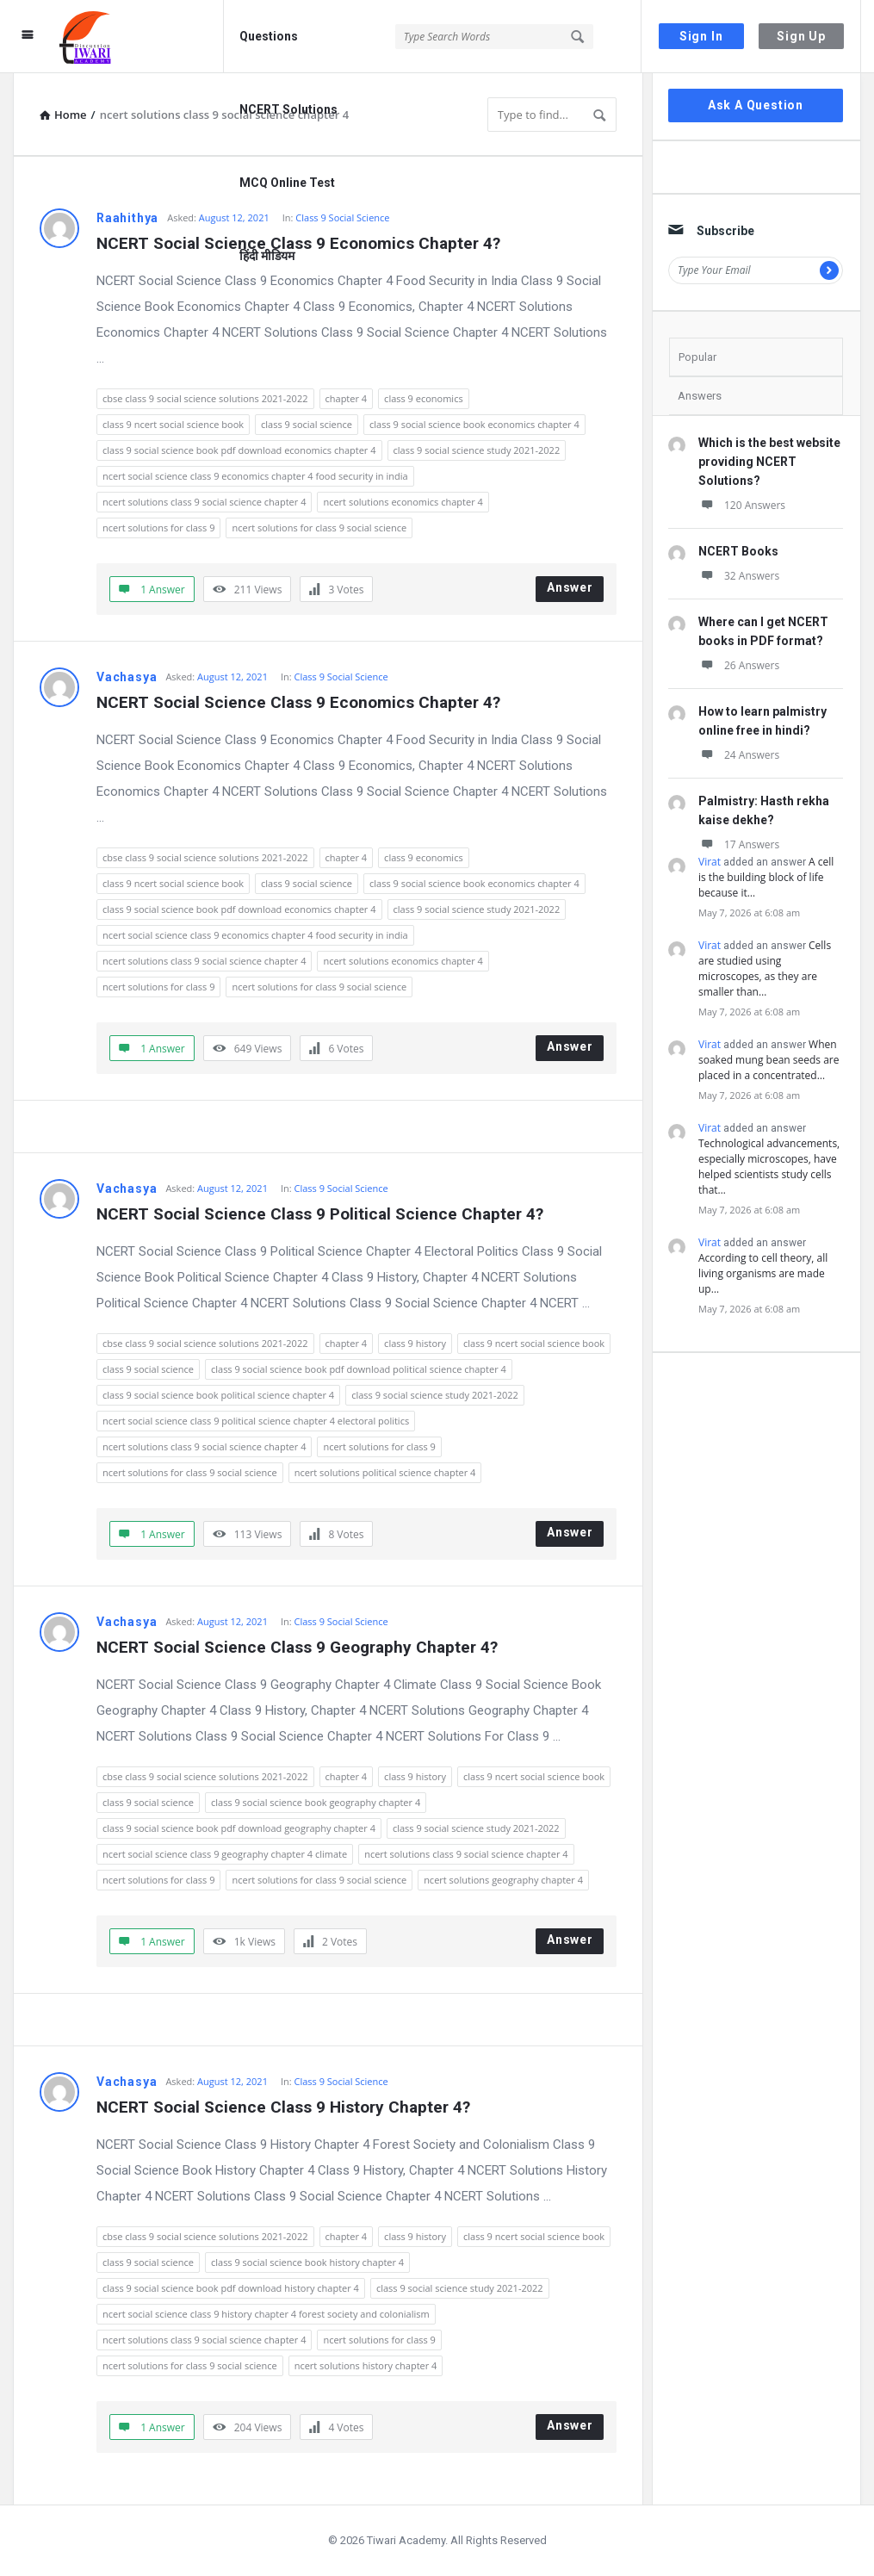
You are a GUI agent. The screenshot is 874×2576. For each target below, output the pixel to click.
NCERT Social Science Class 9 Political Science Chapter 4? (319, 1214)
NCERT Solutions (288, 109)
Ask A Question (755, 105)
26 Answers (738, 665)
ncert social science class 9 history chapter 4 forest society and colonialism (266, 2313)
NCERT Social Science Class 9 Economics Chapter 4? (298, 702)
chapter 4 (346, 398)
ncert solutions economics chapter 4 (402, 501)
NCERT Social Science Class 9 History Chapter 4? (283, 2107)
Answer (570, 587)
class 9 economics (423, 398)
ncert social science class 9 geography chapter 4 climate (224, 1853)
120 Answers (741, 505)
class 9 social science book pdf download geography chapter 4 (238, 1828)
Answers (700, 395)
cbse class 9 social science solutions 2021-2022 (205, 398)
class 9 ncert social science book (173, 424)
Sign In (701, 36)
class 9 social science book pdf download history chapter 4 (230, 2287)
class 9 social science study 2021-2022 (477, 450)
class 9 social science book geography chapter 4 (315, 1802)
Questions (268, 36)
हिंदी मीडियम (266, 256)
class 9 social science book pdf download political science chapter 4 (358, 1368)
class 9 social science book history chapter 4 (307, 2262)
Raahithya (127, 218)
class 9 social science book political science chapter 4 (218, 1394)
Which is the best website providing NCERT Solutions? (769, 461)
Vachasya (126, 677)
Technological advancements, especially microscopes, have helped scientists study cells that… (769, 1166)
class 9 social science (306, 424)
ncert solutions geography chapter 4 (503, 1879)
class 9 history (415, 1343)
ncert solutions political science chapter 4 (385, 1472)
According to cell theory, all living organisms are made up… (763, 1273)
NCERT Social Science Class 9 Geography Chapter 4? (297, 1647)
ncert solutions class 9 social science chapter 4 (204, 501)
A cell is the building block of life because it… (766, 877)
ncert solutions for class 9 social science (319, 527)
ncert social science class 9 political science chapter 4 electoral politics (255, 1420)
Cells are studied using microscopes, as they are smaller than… (764, 968)
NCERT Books (738, 551)
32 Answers (738, 575)
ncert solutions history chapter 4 (365, 2365)
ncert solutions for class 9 (158, 527)
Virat (709, 861)
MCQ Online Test (287, 182)
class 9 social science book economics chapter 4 (474, 424)
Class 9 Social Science (342, 217)
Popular (697, 357)
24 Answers (738, 755)
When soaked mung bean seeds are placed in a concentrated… (768, 1060)
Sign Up (801, 36)
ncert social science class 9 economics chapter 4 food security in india (255, 475)
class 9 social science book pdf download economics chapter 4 (239, 450)
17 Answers (738, 844)
